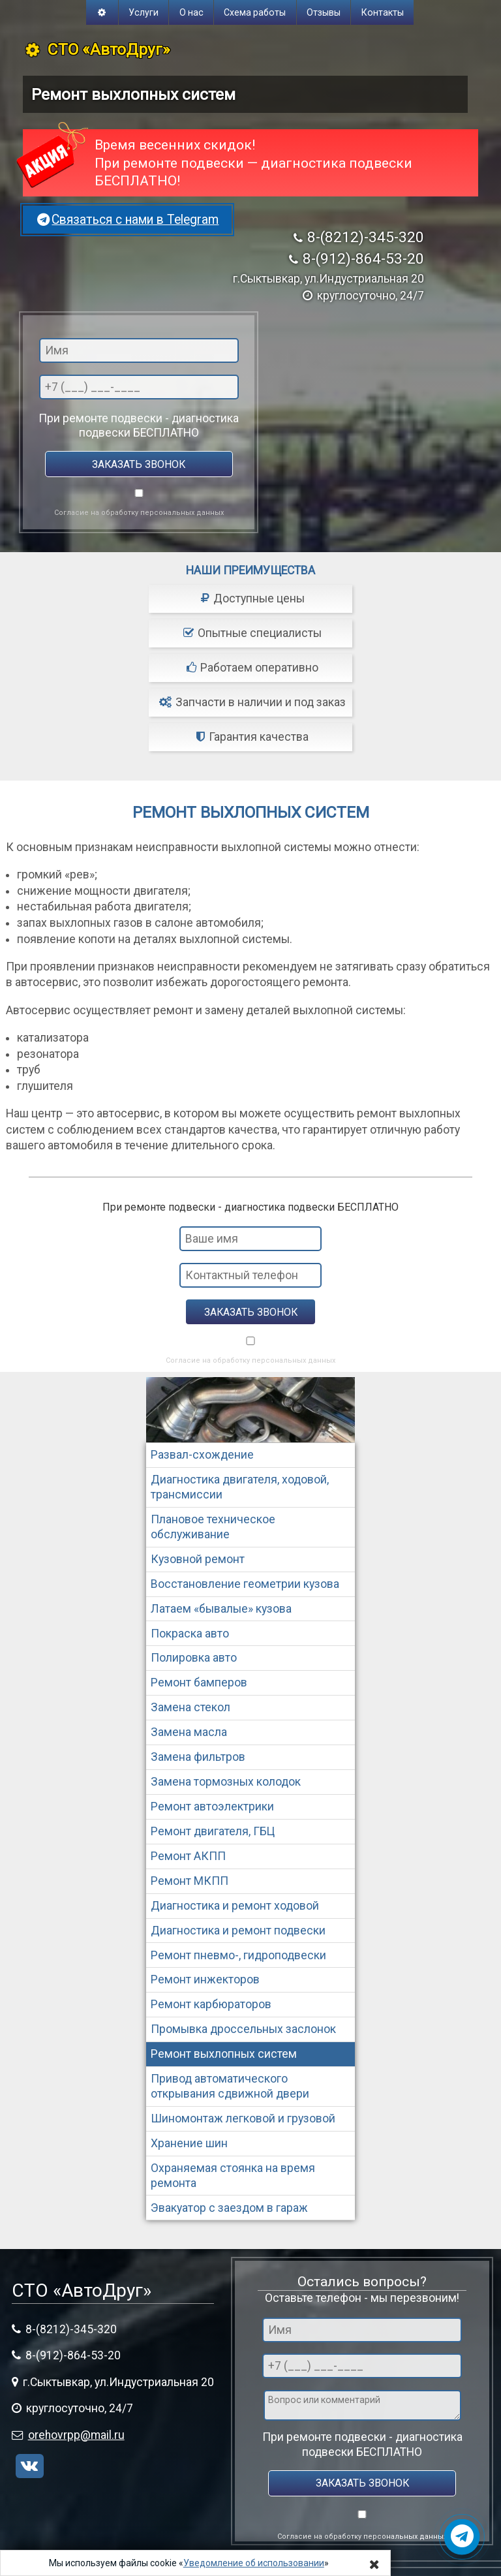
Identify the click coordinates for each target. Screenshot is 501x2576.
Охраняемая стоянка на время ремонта (233, 2176)
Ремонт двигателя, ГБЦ (213, 1831)
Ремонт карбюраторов (211, 2004)
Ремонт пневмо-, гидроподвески (238, 1955)
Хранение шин (189, 2143)
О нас (191, 12)
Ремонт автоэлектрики (212, 1806)
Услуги (144, 12)
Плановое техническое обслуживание (213, 1527)
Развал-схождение (202, 1454)
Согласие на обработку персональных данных (139, 512)
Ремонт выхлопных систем (224, 2053)
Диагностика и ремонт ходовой (235, 1905)
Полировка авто (194, 1657)
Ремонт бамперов (199, 1682)
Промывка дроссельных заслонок (243, 2029)
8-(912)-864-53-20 (363, 259)
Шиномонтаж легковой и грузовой (243, 2118)
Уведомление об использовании (253, 2563)
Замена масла (189, 1732)
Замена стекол (190, 1707)
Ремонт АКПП (188, 1856)
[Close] (374, 2564)
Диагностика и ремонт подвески (238, 1930)
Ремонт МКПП (189, 1880)
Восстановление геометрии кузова (245, 1584)
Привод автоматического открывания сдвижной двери (230, 2086)
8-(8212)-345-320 (365, 237)
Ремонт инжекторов (205, 1979)
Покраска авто (190, 1633)
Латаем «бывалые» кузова (221, 1608)
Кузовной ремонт (198, 1559)
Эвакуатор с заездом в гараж (229, 2207)
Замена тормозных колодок (226, 1781)
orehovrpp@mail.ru (76, 2435)
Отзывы (324, 12)
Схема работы (255, 12)
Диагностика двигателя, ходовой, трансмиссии (240, 1487)
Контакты (382, 12)
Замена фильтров (198, 1756)
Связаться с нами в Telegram (127, 219)
